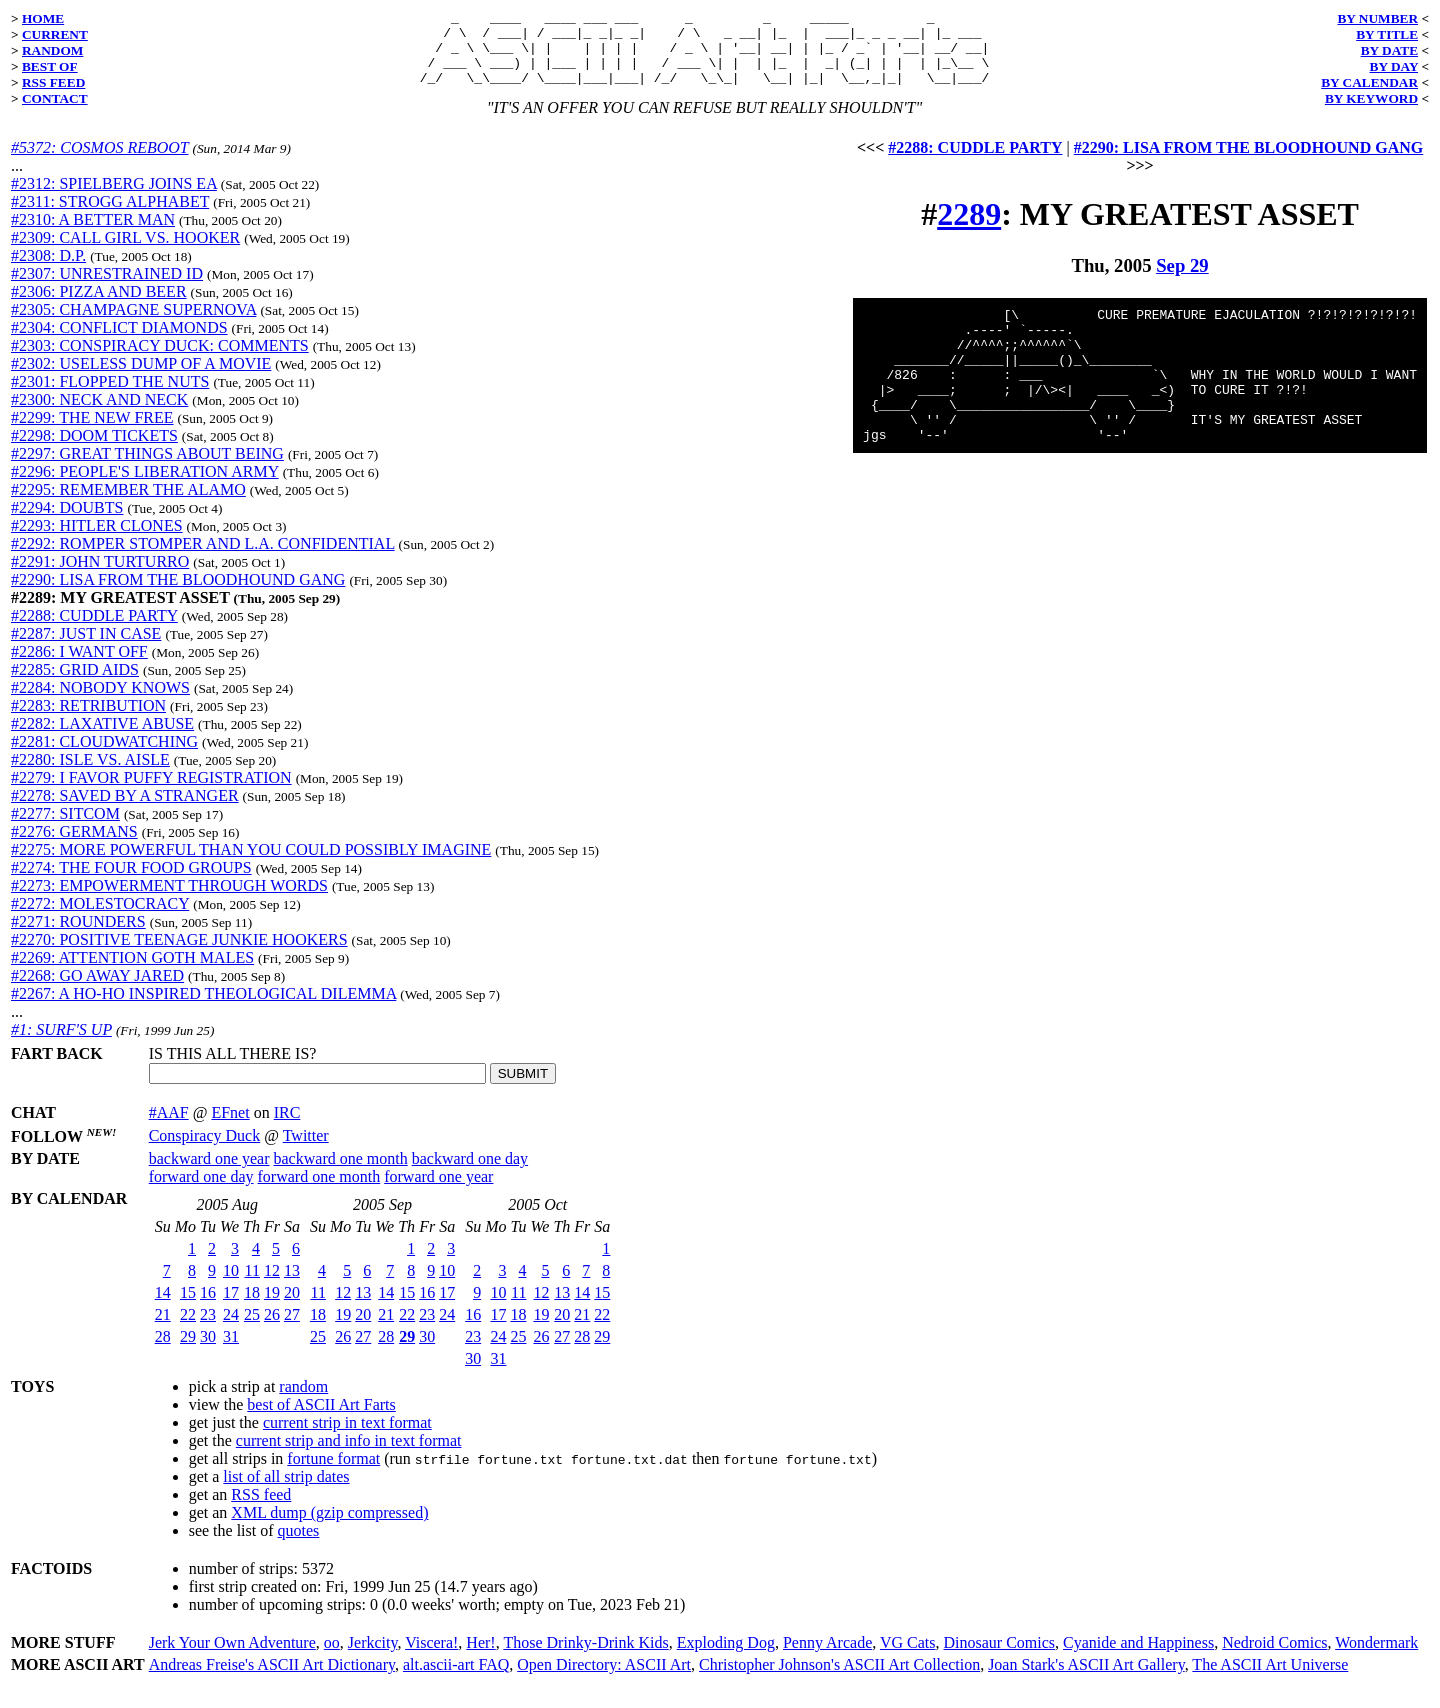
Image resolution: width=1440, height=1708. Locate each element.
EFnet (230, 1127)
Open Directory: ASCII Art (604, 1679)
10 (231, 1285)
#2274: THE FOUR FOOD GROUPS (131, 882)
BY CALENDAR (1369, 82)
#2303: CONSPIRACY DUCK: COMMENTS (160, 360)
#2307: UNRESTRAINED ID (107, 288)
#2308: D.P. (48, 270)
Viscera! (431, 1657)
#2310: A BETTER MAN (93, 234)
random (303, 1401)
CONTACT (55, 98)
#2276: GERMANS (74, 846)
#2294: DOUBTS (67, 522)
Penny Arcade (827, 1657)
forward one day (201, 1191)
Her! (480, 1657)
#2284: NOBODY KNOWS (100, 702)
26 (272, 1329)
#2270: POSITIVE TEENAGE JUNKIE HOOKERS (179, 954)
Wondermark (1376, 1657)
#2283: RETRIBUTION (88, 720)
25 (252, 1329)
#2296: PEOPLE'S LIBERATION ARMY (145, 486)
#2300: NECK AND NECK (99, 414)
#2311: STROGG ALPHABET (110, 216)
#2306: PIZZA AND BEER (99, 306)
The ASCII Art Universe (1270, 1679)
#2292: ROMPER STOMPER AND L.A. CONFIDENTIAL (203, 558)
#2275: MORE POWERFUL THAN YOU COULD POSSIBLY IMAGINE (251, 864)
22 (188, 1329)
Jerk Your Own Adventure (232, 1657)
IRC (287, 1127)
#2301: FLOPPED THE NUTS (110, 396)
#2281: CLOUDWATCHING (104, 756)
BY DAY (1394, 66)
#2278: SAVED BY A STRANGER (125, 810)
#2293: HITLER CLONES (97, 540)
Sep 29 (1182, 280)
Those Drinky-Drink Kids (585, 1657)
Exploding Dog (726, 1657)
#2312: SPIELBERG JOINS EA (114, 198)
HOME (43, 18)
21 (163, 1329)
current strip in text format (347, 1437)
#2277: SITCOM (65, 828)
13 (292, 1285)
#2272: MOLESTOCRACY (100, 918)
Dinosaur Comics (1000, 1657)
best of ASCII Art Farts (321, 1419)
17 (231, 1307)
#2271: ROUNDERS (78, 936)
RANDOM (52, 50)
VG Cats (908, 1657)
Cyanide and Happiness (1138, 1657)
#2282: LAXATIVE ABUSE (102, 738)
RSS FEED (53, 82)
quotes (299, 1545)
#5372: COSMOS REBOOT (99, 162)
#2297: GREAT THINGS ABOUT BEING (147, 468)
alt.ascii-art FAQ (456, 1679)
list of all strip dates (286, 1491)
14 (163, 1307)
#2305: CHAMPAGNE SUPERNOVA (133, 324)
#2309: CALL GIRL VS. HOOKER (125, 252)
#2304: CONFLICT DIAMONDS (119, 342)
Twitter (306, 1150)
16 (208, 1307)
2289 (969, 229)
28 (163, 1351)
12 (272, 1285)
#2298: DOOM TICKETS (94, 450)
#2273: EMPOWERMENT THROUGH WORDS (169, 900)
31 (231, 1351)
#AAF (169, 1127)
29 (188, 1351)
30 (208, 1351)
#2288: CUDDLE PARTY (94, 630)
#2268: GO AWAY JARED (97, 990)
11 (252, 1285)
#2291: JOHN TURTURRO (100, 576)
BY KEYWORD (1371, 98)
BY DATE (1389, 50)
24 (231, 1329)
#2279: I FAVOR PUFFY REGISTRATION (151, 792)
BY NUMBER (1377, 18)
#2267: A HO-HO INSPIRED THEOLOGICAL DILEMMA (203, 1008)
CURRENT (55, 34)
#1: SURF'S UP (61, 1044)
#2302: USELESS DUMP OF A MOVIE (141, 378)
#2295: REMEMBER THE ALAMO (128, 504)
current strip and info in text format (349, 1455)
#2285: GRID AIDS (75, 684)
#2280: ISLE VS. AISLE (90, 774)
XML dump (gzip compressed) (329, 1527)
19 (272, 1307)
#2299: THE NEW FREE (92, 432)
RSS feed (261, 1509)
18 (252, 1307)
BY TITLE (1387, 34)
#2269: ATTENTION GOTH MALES (132, 972)
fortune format (333, 1473)
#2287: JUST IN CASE (86, 648)
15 (188, 1307)
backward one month (341, 1173)
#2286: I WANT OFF (79, 666)
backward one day (470, 1173)
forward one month (319, 1191)
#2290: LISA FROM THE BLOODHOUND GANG (178, 594)
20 (292, 1307)
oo (332, 1657)
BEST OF (50, 66)
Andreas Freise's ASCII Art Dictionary (272, 1679)
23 (208, 1329)
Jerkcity (373, 1657)
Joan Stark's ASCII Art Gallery (1086, 1679)
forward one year (438, 1191)
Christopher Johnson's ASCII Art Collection (839, 1679)
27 (292, 1329)
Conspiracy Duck (205, 1150)
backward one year (209, 1173)
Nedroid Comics (1274, 1657)
